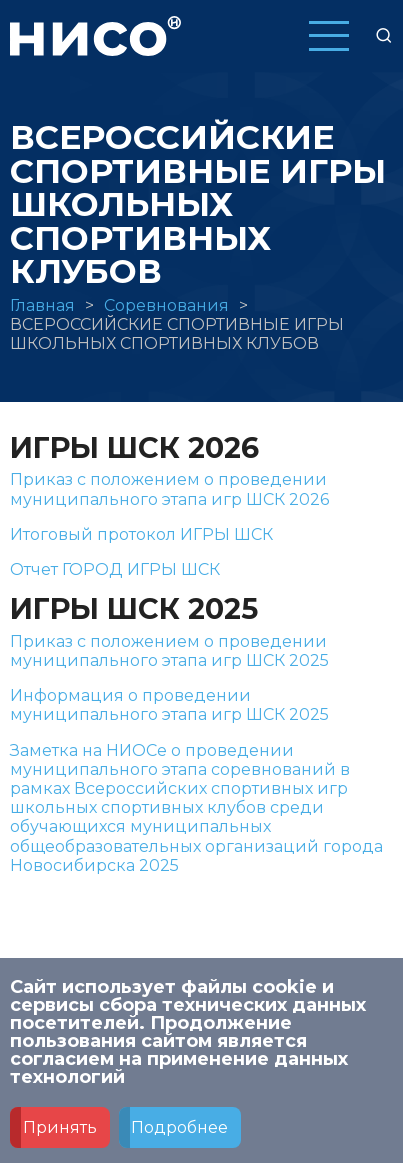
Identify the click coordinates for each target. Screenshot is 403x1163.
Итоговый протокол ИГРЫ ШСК (141, 534)
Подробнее (179, 1139)
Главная (42, 305)
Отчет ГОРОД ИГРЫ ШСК (115, 569)
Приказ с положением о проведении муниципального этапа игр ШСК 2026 (169, 489)
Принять (60, 1139)
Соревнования (166, 305)
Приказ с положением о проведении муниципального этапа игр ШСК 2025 (169, 651)
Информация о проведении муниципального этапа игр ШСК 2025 (169, 705)
